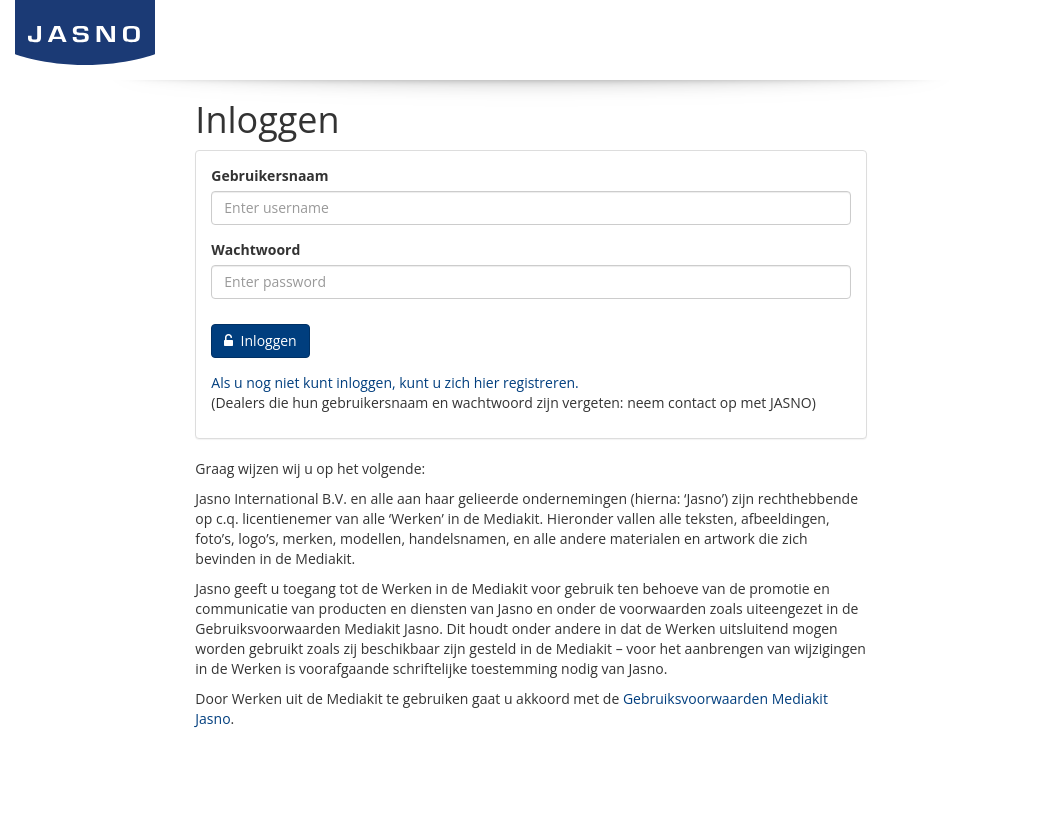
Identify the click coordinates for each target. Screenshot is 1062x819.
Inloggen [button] (260, 340)
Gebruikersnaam (269, 175)
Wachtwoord (255, 249)
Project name (165, 32)
